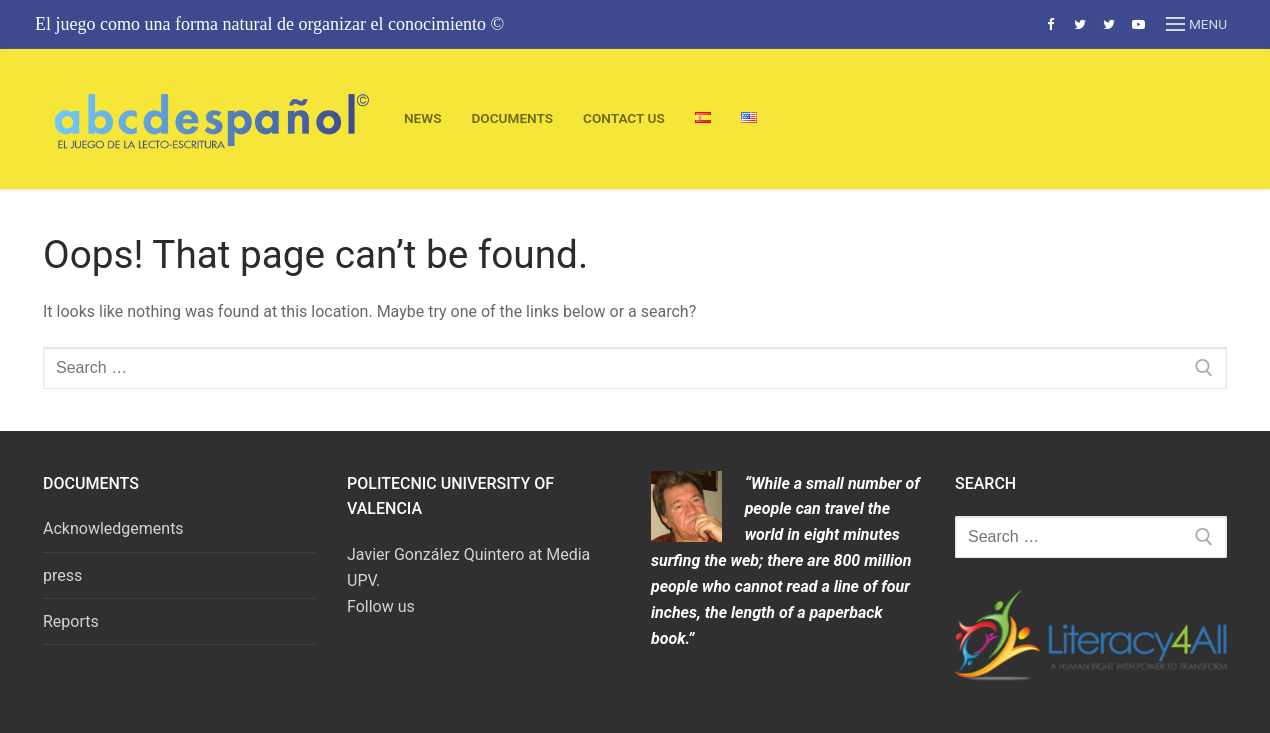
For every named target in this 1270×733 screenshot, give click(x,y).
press (62, 575)
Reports (71, 621)
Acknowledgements (113, 528)
